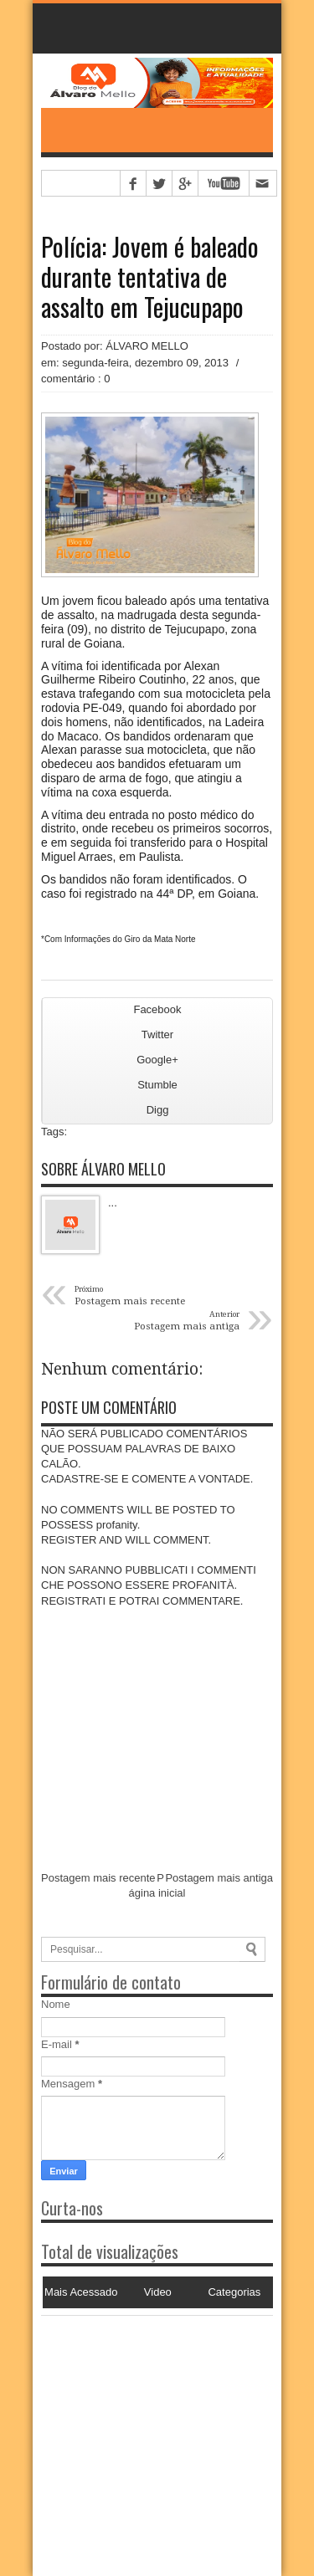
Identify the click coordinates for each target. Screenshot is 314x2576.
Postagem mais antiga (219, 1878)
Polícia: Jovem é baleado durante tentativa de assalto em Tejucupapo (150, 277)
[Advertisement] (145, 2420)
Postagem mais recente (98, 1878)
